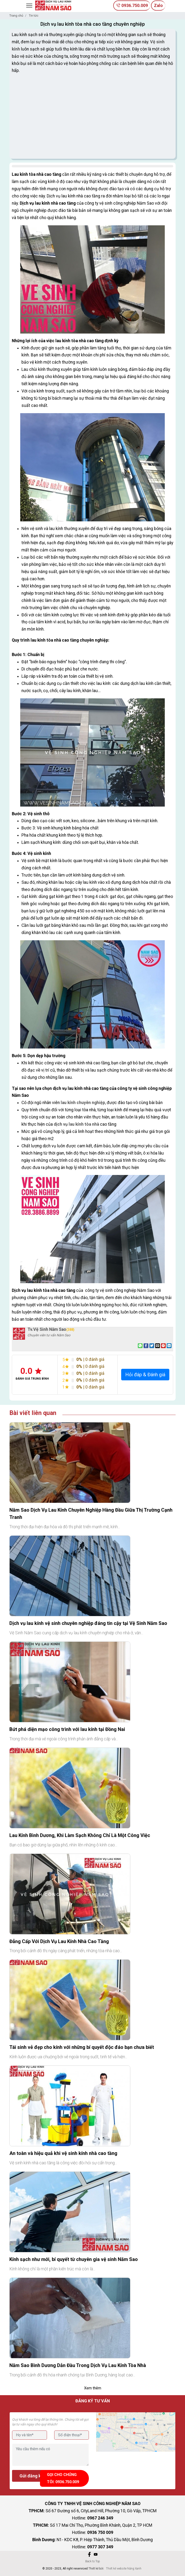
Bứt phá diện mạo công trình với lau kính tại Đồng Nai (67, 1729)
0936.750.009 (132, 5)
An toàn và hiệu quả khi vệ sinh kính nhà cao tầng (63, 2153)
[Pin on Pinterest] (163, 1345)
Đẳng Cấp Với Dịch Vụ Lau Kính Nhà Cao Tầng (59, 1941)
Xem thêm (92, 2388)
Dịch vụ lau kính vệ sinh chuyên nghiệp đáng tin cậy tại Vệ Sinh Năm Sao (88, 1623)
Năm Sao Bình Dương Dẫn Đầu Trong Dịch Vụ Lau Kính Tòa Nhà (77, 2365)
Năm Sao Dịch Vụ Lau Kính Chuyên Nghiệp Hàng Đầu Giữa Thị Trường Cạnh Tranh (90, 1513)
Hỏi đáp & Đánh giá (145, 1374)
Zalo (158, 5)
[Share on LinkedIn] (169, 1345)
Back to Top (92, 2561)
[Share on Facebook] (146, 1345)
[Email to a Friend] (157, 1345)
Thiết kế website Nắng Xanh (123, 2568)
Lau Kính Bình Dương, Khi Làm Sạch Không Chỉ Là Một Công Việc (79, 1835)
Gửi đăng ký (31, 2475)
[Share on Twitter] (152, 1345)
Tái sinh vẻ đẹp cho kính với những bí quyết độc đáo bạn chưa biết (81, 2047)
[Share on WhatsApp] (140, 1345)
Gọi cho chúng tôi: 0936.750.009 (63, 2478)
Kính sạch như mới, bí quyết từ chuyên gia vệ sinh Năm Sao (73, 2259)
